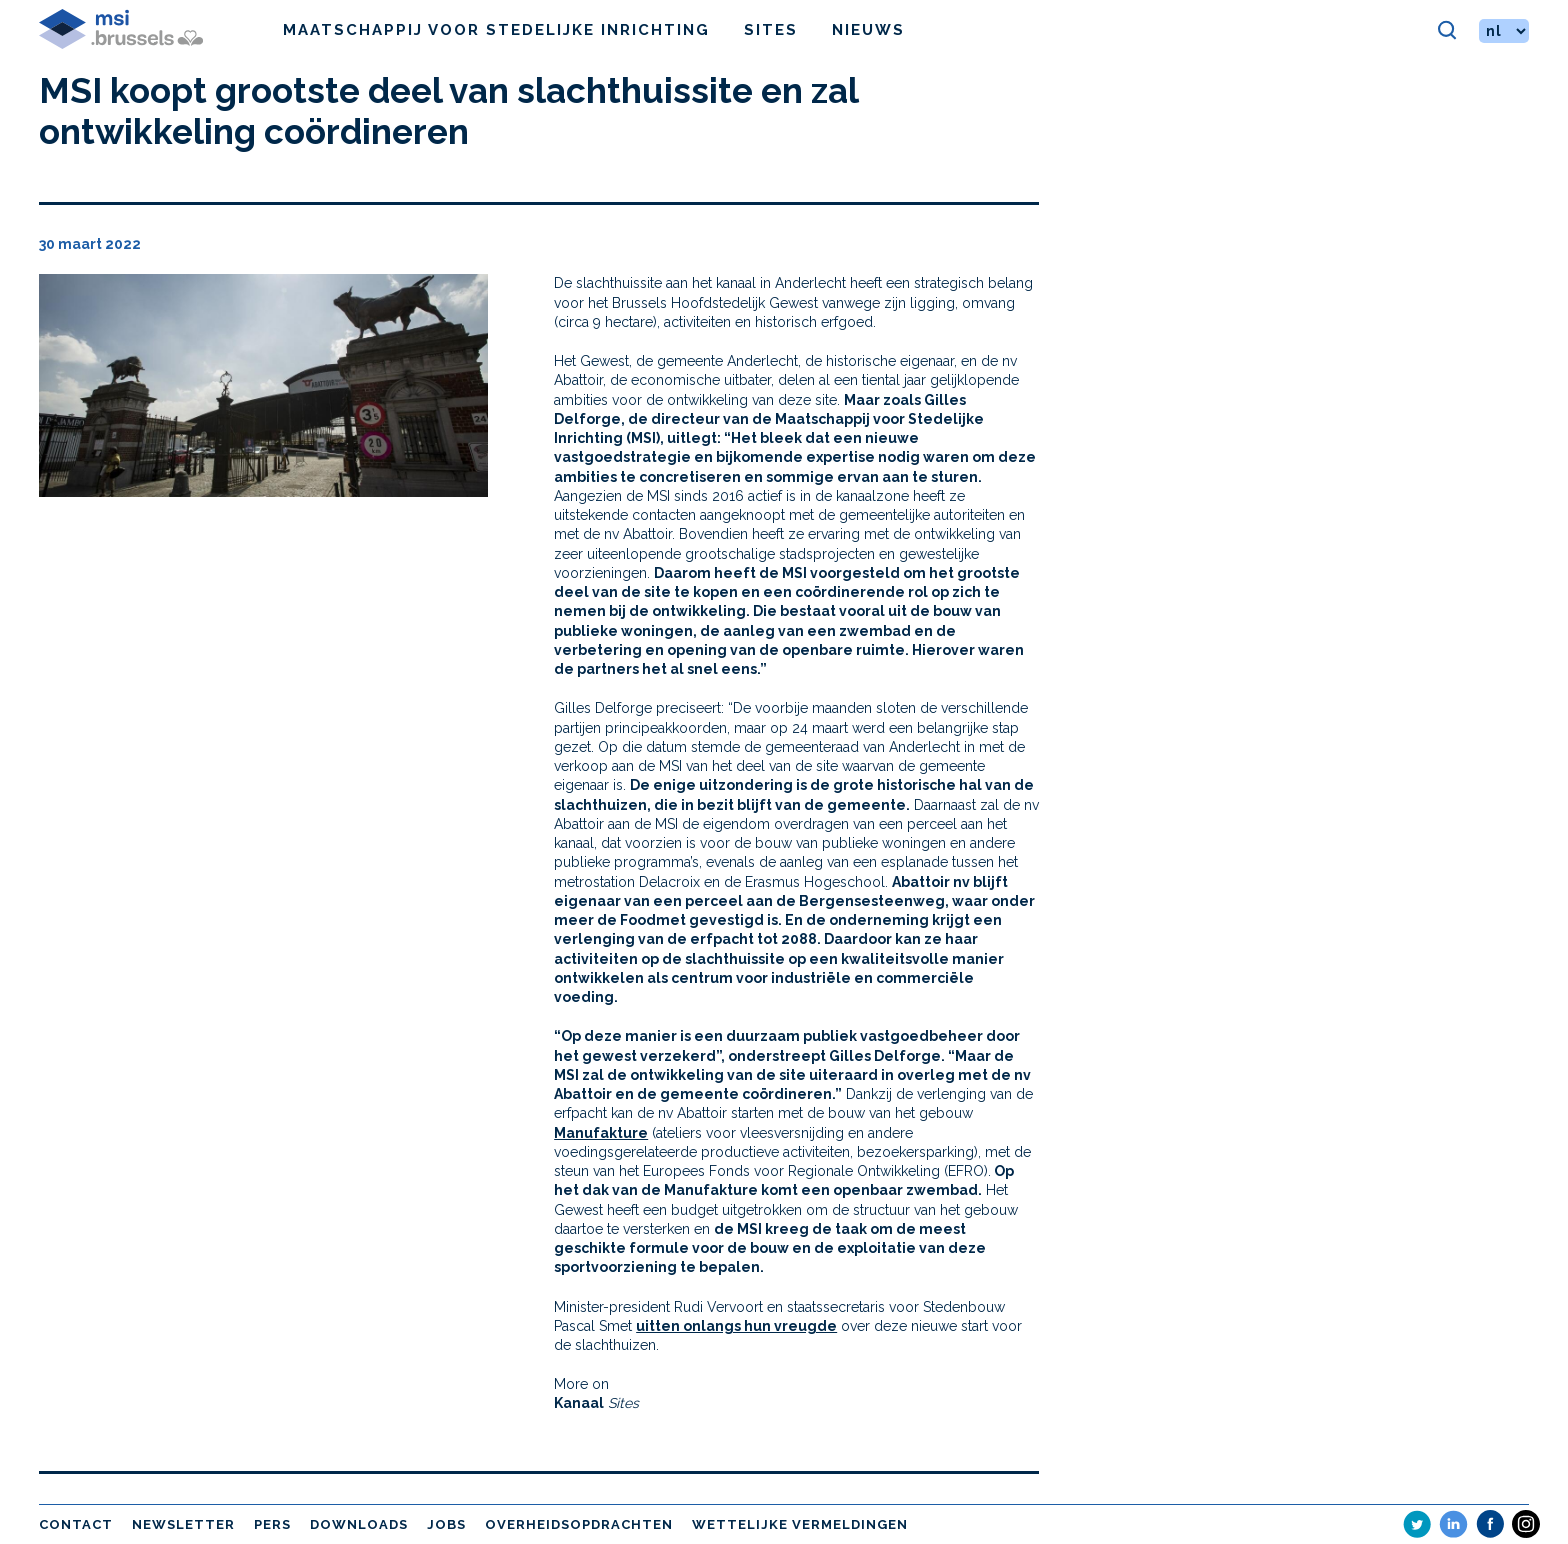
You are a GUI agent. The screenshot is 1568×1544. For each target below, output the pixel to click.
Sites (771, 30)
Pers (272, 1524)
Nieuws (868, 30)
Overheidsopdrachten (579, 1524)
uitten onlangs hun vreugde (736, 1326)
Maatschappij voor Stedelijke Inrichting (496, 30)
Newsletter (183, 1524)
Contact (76, 1524)
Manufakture (601, 1133)
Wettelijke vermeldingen (800, 1524)
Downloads (359, 1524)
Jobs (446, 1524)
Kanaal (579, 1403)
